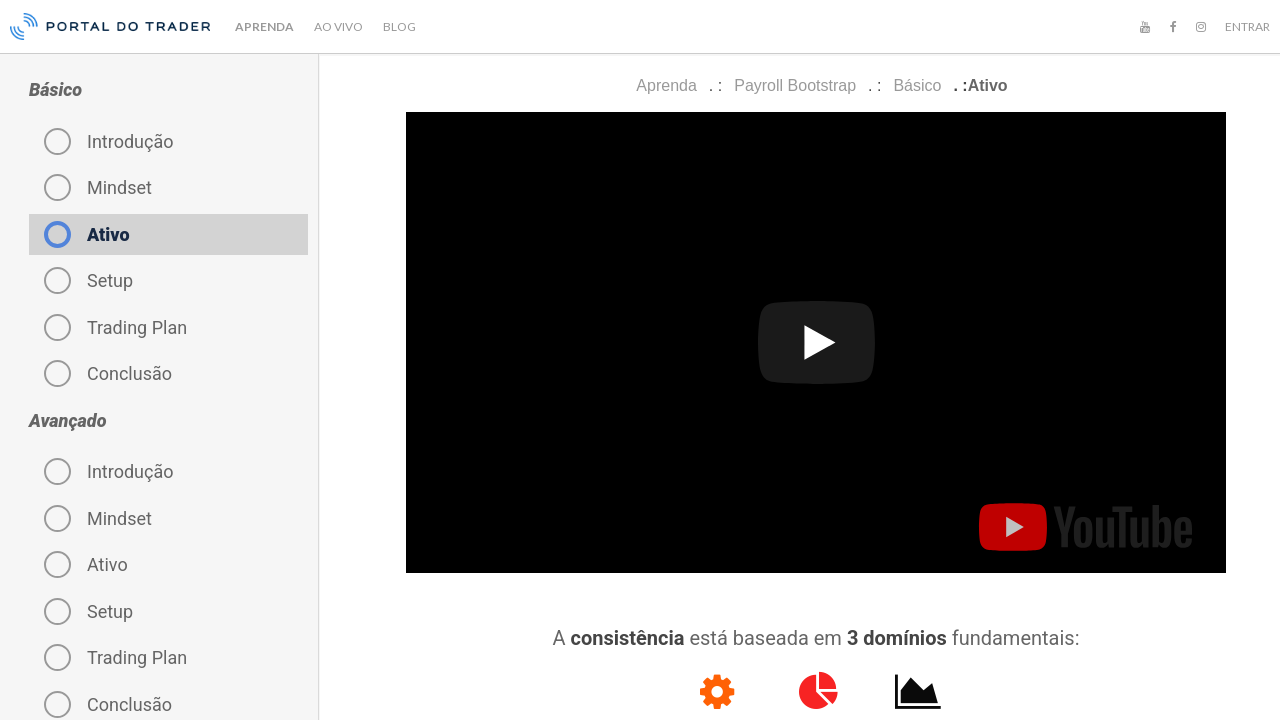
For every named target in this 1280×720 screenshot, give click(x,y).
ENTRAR (1247, 26)
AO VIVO (338, 26)
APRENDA (264, 26)
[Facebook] (1173, 27)
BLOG (399, 26)
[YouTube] (1145, 27)
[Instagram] (1201, 27)
